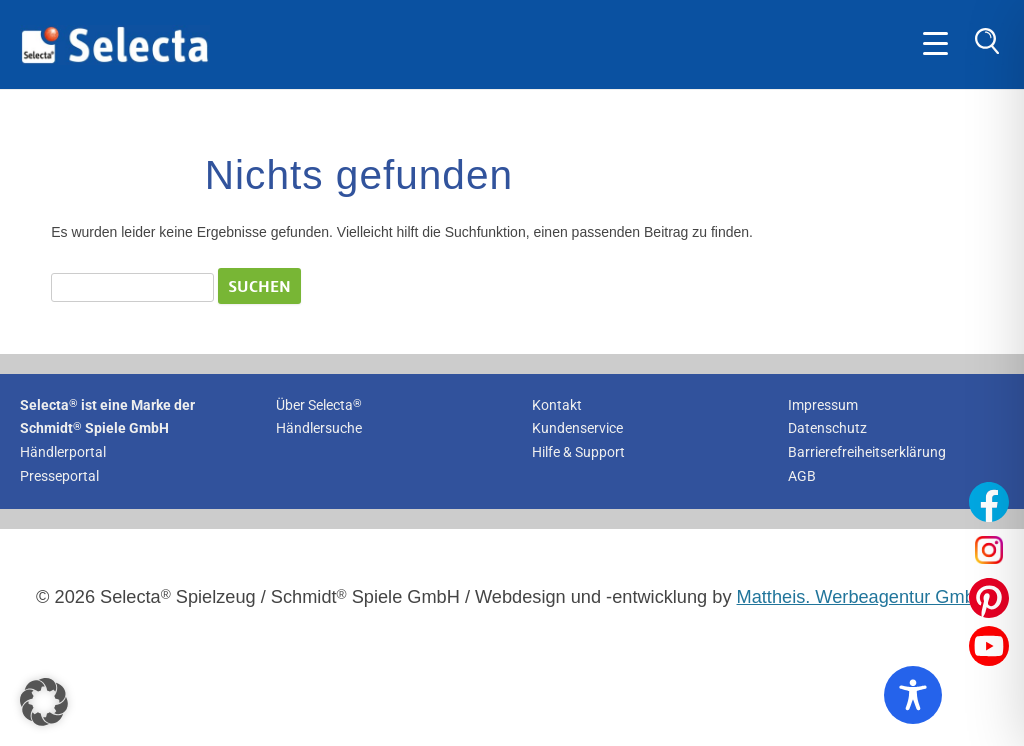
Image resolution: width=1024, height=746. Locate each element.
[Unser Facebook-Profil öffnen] (989, 502)
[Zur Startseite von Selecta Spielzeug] (115, 60)
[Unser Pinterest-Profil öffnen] (989, 598)
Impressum (823, 405)
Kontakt (557, 405)
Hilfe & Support (578, 452)
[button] (44, 702)
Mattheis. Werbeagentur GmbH (862, 597)
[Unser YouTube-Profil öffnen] (989, 646)
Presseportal (59, 476)
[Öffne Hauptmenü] (935, 44)
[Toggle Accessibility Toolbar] (913, 695)
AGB (802, 476)
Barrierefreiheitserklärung (867, 452)
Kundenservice (577, 428)
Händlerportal (63, 452)
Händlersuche (319, 428)
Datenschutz (827, 428)
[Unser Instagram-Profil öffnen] (989, 550)
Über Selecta (319, 405)
